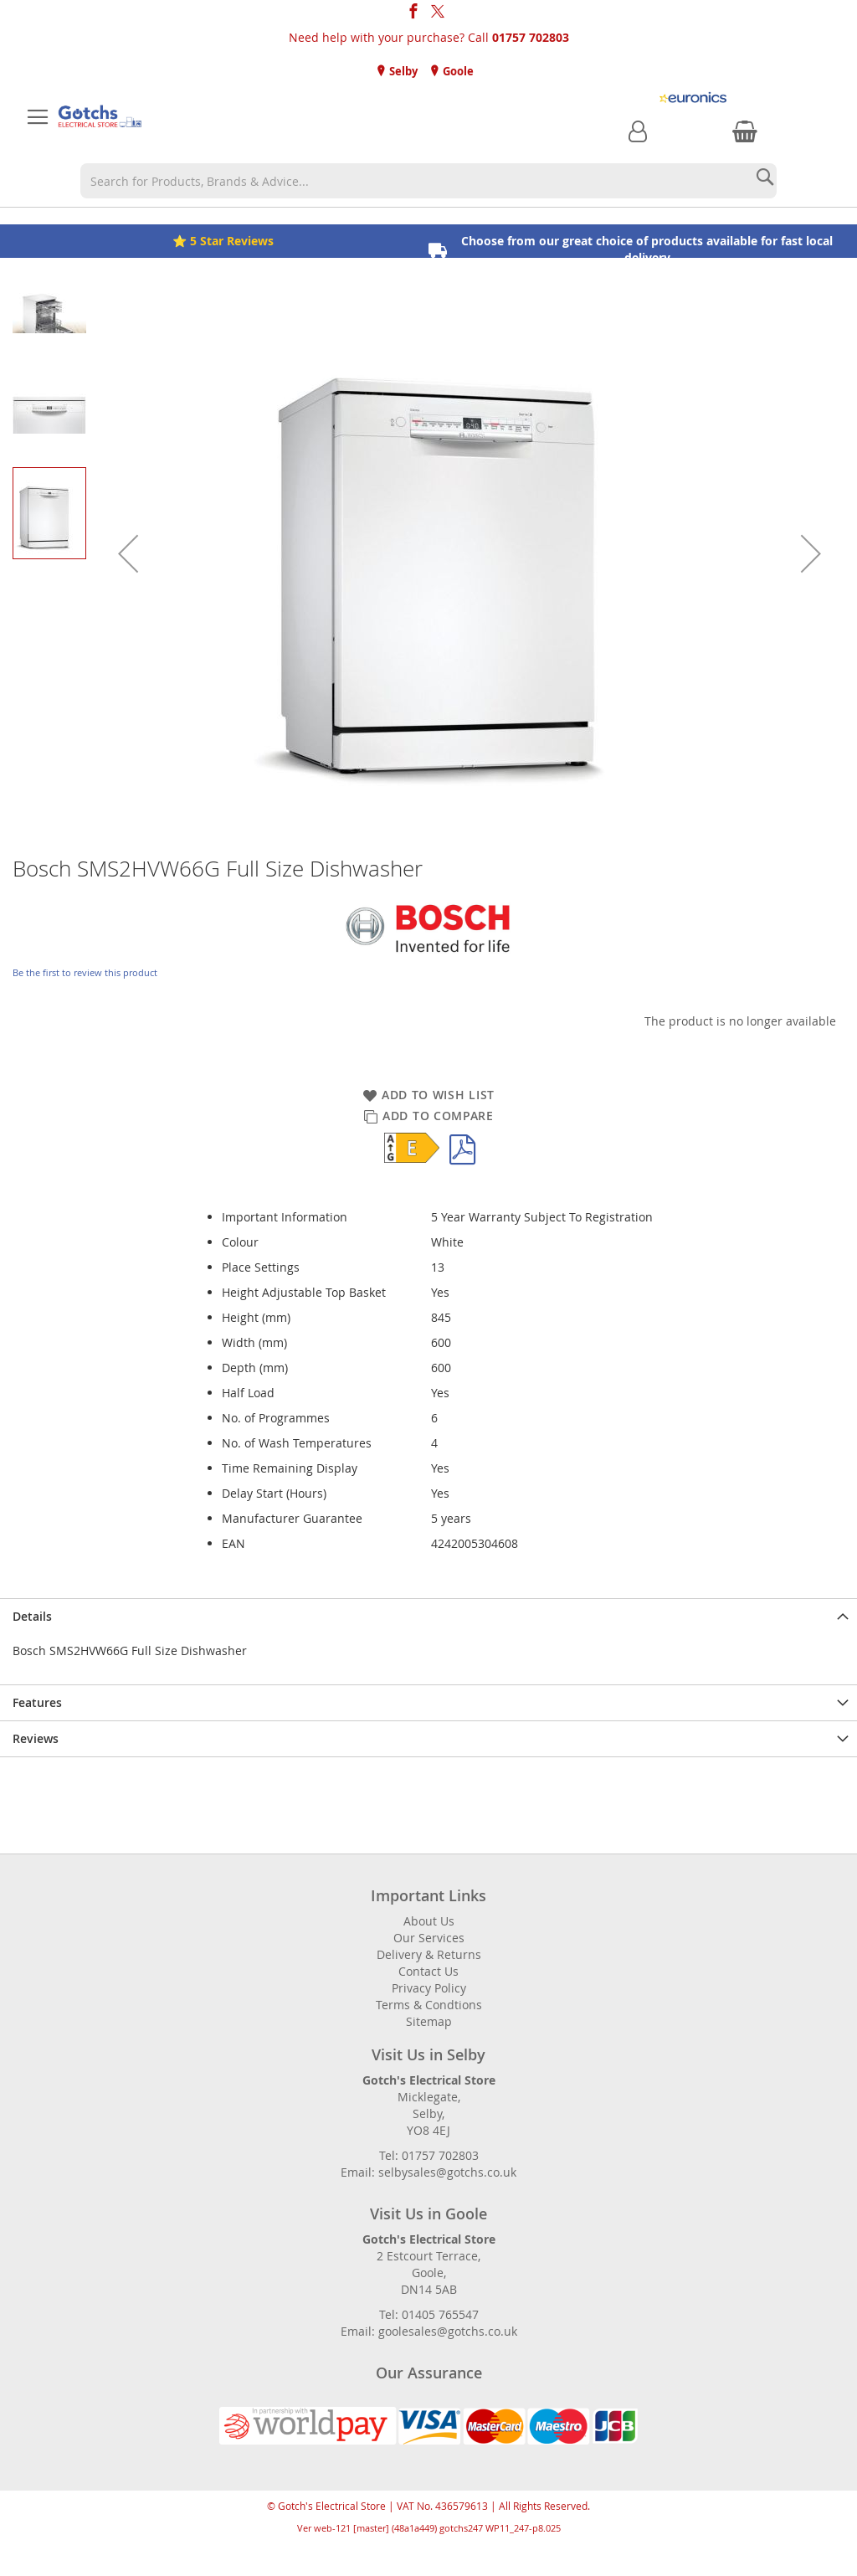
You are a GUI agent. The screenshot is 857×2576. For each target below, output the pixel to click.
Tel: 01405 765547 (429, 2314)
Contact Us (428, 1971)
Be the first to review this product (85, 972)
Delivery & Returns (429, 1954)
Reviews (36, 1738)
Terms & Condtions (429, 2005)
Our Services (428, 1938)
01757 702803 (530, 37)
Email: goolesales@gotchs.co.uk (429, 2331)
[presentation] (428, 1616)
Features (37, 1702)
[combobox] (428, 180)
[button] (128, 553)
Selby (402, 71)
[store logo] (100, 117)
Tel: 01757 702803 (429, 2155)
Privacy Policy (429, 1988)
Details (32, 1616)
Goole (457, 71)
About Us (428, 1921)
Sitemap (429, 2021)
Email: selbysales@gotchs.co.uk (428, 2172)
